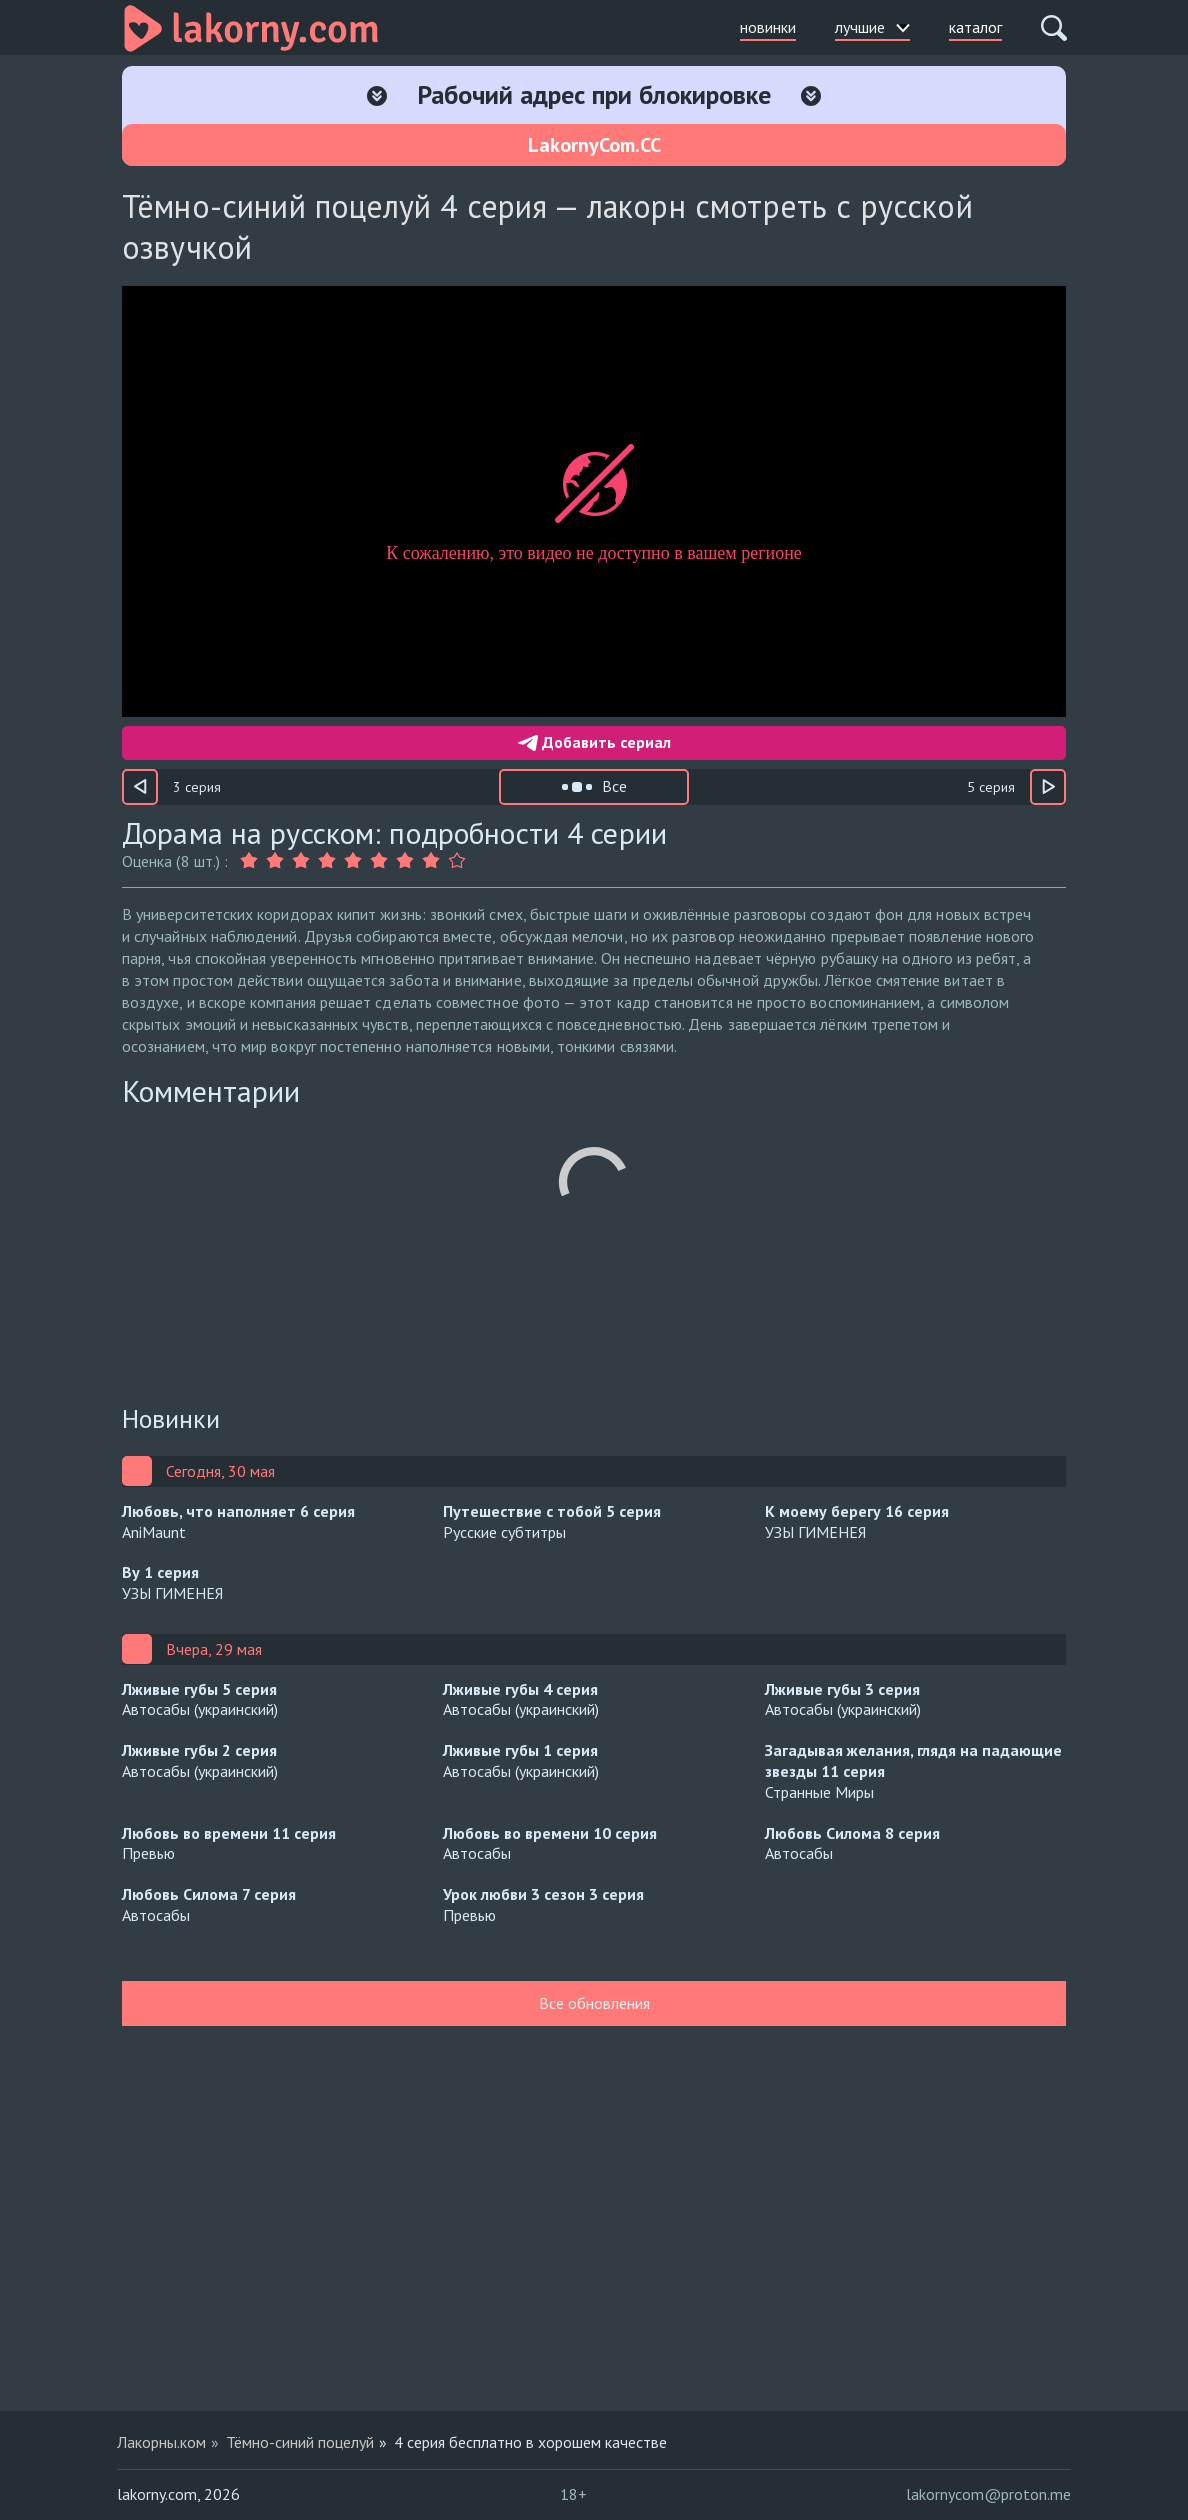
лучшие (872, 27)
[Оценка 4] (327, 861)
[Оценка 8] (431, 861)
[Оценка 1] (251, 861)
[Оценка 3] (301, 861)
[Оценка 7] (405, 861)
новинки (768, 27)
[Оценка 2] (275, 861)
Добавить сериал (594, 742)
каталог (975, 27)
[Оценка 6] (379, 861)
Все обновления (594, 2003)
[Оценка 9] (457, 861)
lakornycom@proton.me (988, 2494)
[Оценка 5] (353, 861)
